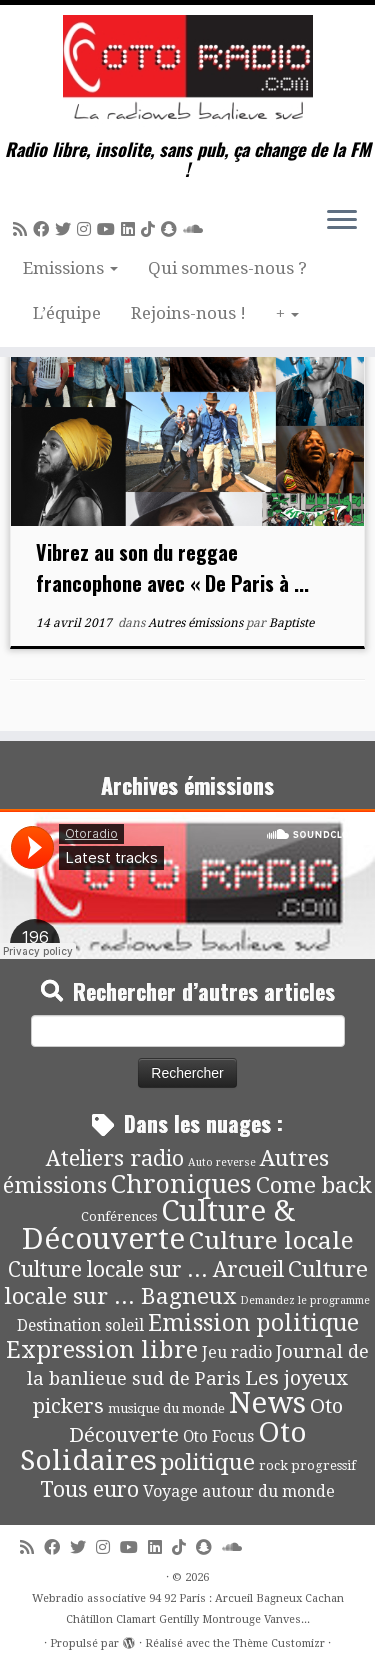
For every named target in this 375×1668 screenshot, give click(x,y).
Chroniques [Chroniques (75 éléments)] (181, 1184)
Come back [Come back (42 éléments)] (314, 1185)
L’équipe (67, 313)
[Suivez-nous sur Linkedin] (131, 229)
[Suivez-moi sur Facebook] (44, 229)
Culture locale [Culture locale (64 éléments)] (271, 1240)
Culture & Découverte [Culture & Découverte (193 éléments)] (158, 1225)
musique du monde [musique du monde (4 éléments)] (166, 1408)
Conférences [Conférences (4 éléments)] (119, 1216)
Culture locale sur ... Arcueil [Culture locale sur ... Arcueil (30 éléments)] (146, 1269)
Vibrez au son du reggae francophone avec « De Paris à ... (172, 567)
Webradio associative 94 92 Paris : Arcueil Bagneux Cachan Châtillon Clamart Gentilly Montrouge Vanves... (188, 1609)
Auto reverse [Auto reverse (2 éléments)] (222, 1162)
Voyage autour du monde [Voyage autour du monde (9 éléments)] (239, 1491)
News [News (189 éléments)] (267, 1403)
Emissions (70, 268)
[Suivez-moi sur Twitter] (66, 229)
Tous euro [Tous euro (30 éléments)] (89, 1489)
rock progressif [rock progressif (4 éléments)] (307, 1465)
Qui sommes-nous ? (227, 268)
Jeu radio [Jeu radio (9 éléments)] (237, 1352)
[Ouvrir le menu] (342, 221)
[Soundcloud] (196, 229)
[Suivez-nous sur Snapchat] (172, 229)
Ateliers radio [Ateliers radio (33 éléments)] (115, 1158)
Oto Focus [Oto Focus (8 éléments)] (218, 1437)
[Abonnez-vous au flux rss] (23, 229)
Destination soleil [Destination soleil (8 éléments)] (80, 1326)
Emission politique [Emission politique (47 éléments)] (253, 1323)
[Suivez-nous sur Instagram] (87, 229)
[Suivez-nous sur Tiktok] (151, 229)
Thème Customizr (279, 1643)
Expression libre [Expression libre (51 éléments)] (102, 1350)
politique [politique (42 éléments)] (208, 1462)
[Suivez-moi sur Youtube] (109, 229)
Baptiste (291, 623)
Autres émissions (197, 623)
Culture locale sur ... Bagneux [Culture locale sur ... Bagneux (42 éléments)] (186, 1282)
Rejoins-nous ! (188, 313)
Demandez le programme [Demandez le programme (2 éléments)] (305, 1300)
